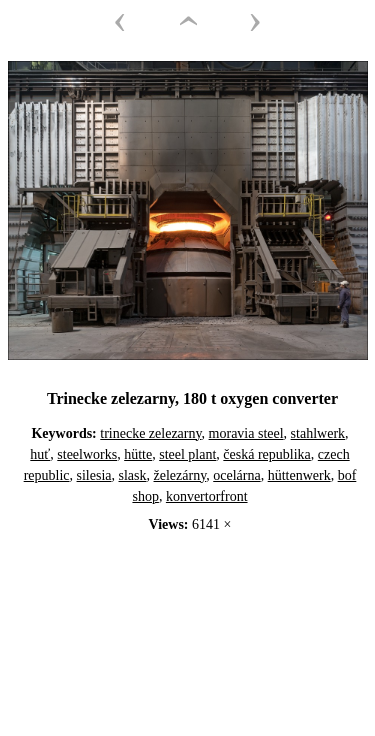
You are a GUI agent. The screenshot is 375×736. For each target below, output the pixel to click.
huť (40, 454)
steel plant (187, 454)
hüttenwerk (299, 475)
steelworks (87, 454)
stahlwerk (318, 433)
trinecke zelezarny (150, 433)
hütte (138, 454)
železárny (180, 475)
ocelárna (236, 475)
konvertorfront (207, 496)
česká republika (266, 454)
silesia (94, 475)
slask (133, 475)
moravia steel (246, 433)
